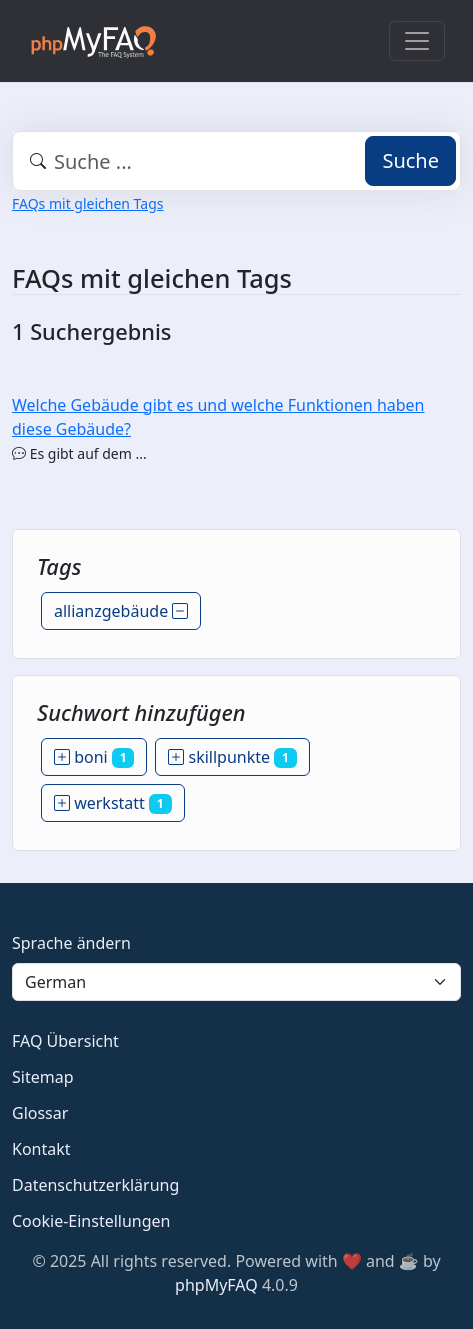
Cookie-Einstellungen (91, 1221)
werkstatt (113, 803)
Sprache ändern (71, 943)
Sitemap (43, 1077)
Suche (410, 160)
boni (94, 757)
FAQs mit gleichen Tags (87, 203)
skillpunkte (232, 757)
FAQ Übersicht (65, 1041)
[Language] (236, 982)
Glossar (40, 1113)
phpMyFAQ (216, 1285)
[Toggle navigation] (417, 41)
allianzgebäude (121, 611)
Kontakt (41, 1149)
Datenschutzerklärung (95, 1185)
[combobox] (236, 161)
